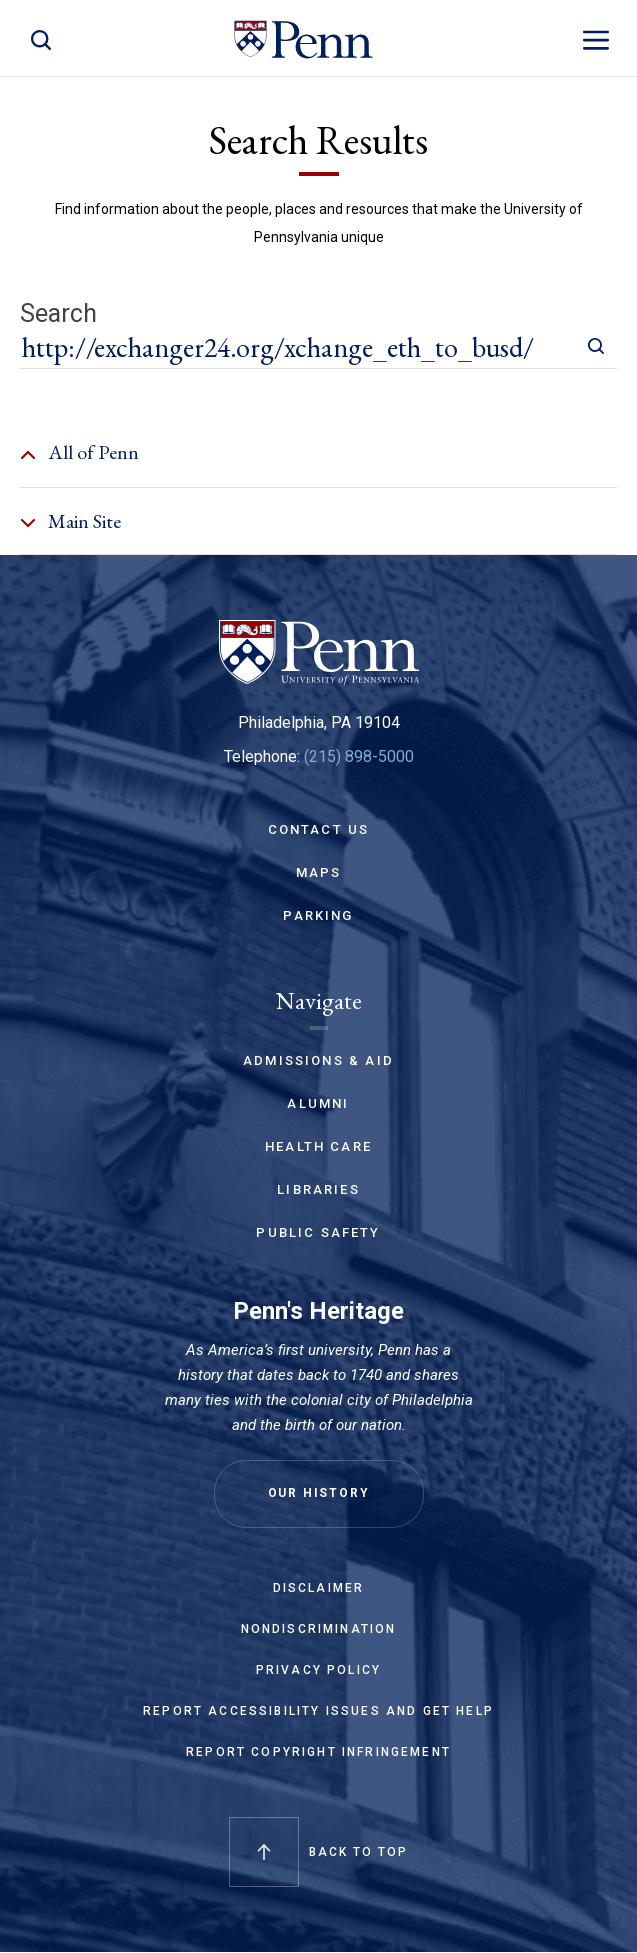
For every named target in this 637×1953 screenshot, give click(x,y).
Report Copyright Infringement (318, 1752)
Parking (318, 915)
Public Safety (318, 1232)
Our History (319, 1493)
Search (58, 314)
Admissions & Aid (318, 1060)
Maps (319, 872)
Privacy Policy (318, 1670)
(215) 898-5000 (359, 756)
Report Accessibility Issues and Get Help (318, 1711)
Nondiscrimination (319, 1629)
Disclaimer (319, 1588)
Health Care (318, 1146)
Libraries (318, 1189)
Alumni (318, 1103)
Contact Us (319, 829)
